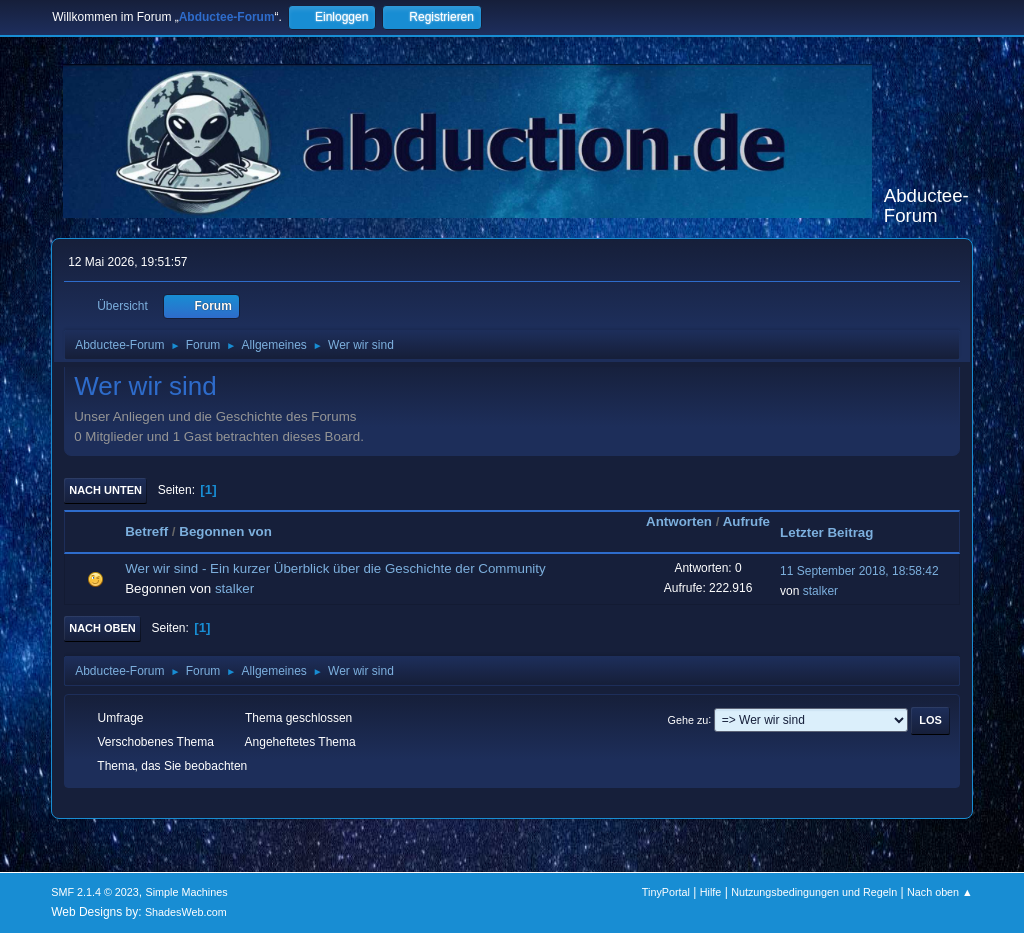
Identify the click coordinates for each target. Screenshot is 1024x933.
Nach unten (105, 490)
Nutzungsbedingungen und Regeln (814, 892)
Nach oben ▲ (940, 892)
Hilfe (711, 892)
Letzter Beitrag (826, 532)
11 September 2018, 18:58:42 (859, 571)
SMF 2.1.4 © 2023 (95, 892)
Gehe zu (688, 719)
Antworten (679, 521)
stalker (234, 588)
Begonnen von (225, 531)
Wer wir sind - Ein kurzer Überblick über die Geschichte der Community (335, 568)
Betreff (146, 531)
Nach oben (102, 628)
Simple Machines (187, 892)
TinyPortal (666, 892)
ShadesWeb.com (186, 912)
